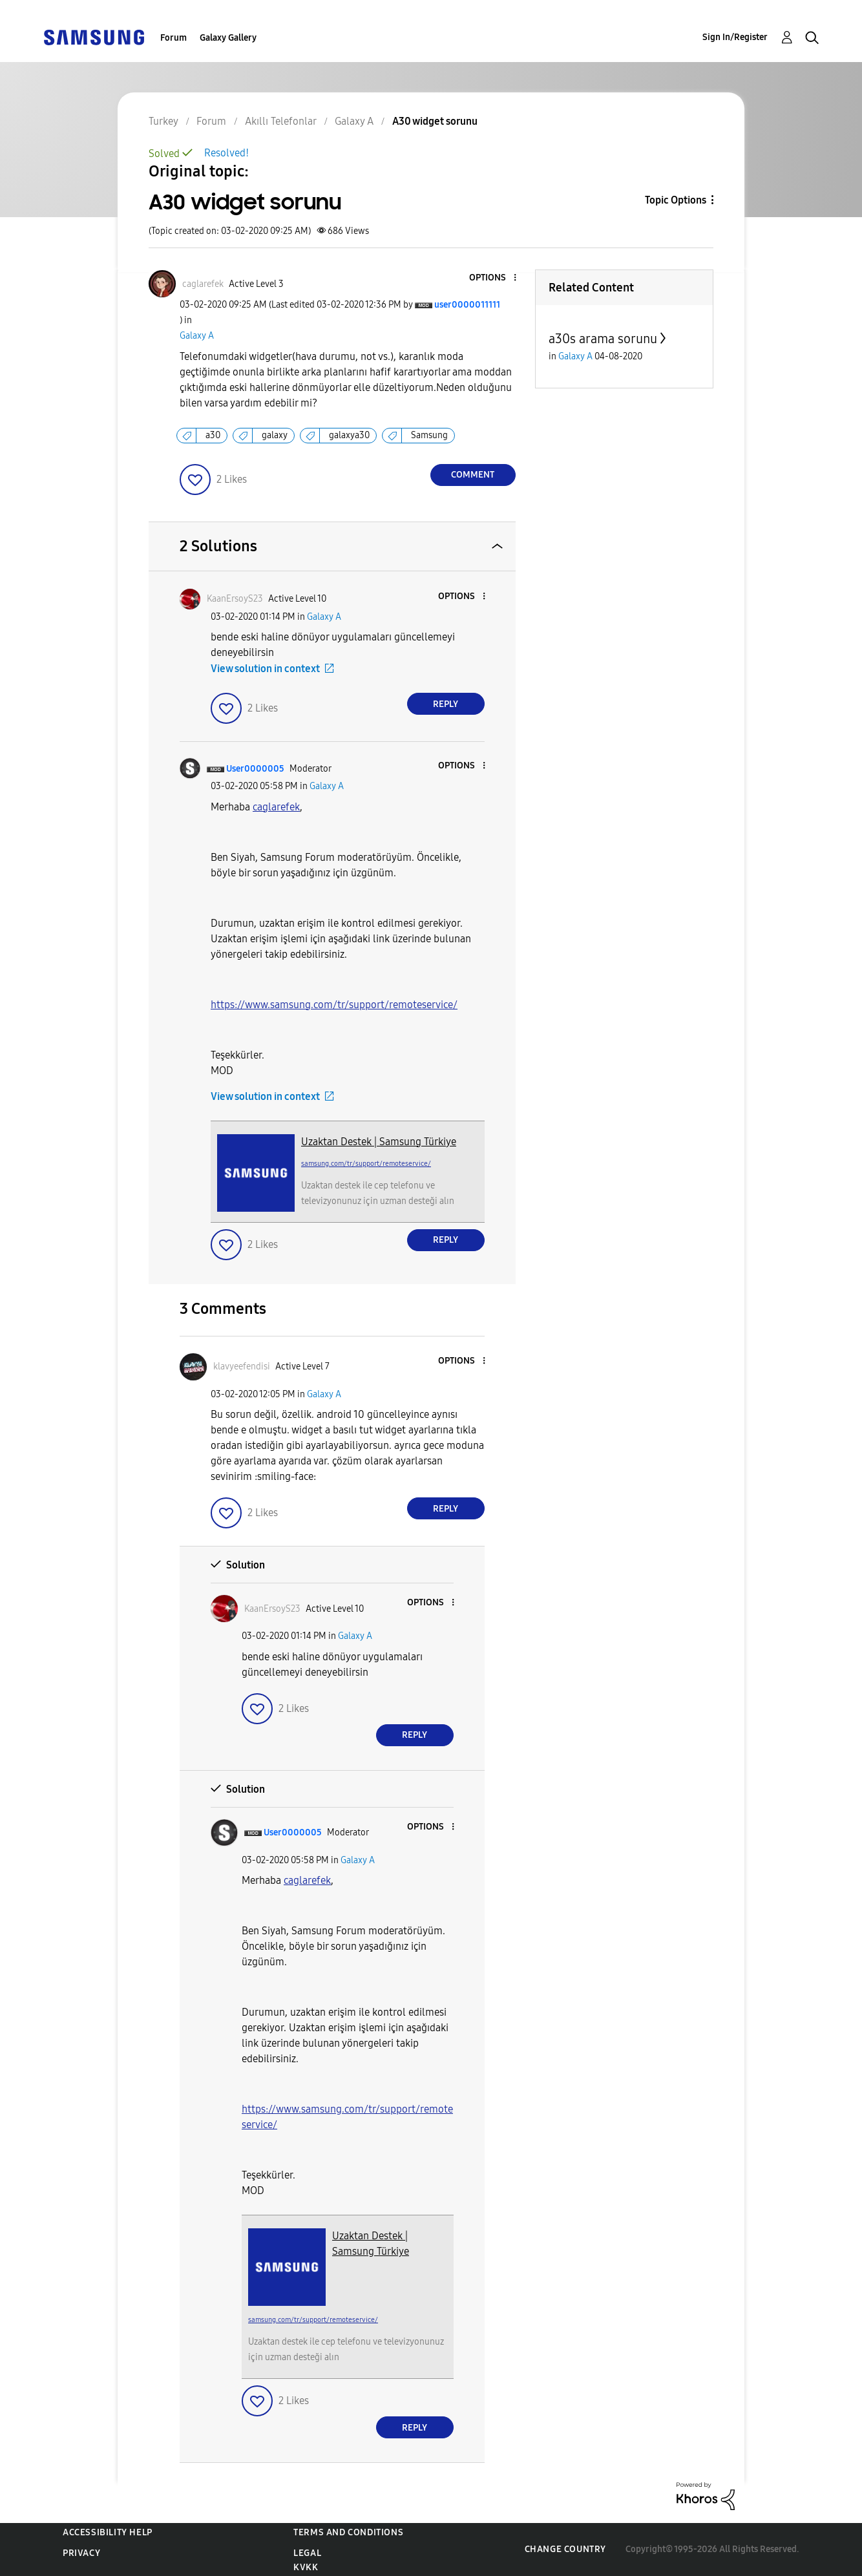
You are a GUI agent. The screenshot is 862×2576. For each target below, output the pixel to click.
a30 (212, 435)
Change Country (565, 2549)
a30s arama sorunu (603, 338)
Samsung (429, 435)
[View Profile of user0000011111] (467, 304)
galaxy (275, 435)
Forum (173, 37)
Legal (307, 2553)
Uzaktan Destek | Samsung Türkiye (378, 1141)
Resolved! (226, 153)
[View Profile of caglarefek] (203, 284)
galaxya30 (349, 435)
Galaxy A (197, 335)
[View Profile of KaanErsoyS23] (235, 598)
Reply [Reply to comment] (445, 704)
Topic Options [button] (675, 200)
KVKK (305, 2567)
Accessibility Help (107, 2532)
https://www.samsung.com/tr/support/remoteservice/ (334, 1004)
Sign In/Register (735, 37)
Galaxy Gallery (228, 37)
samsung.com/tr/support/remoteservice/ (366, 1163)
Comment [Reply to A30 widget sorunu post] (472, 474)
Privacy (81, 2553)
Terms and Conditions (348, 2532)
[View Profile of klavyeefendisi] (241, 1366)
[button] (493, 278)
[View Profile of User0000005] (255, 768)
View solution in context (265, 668)
